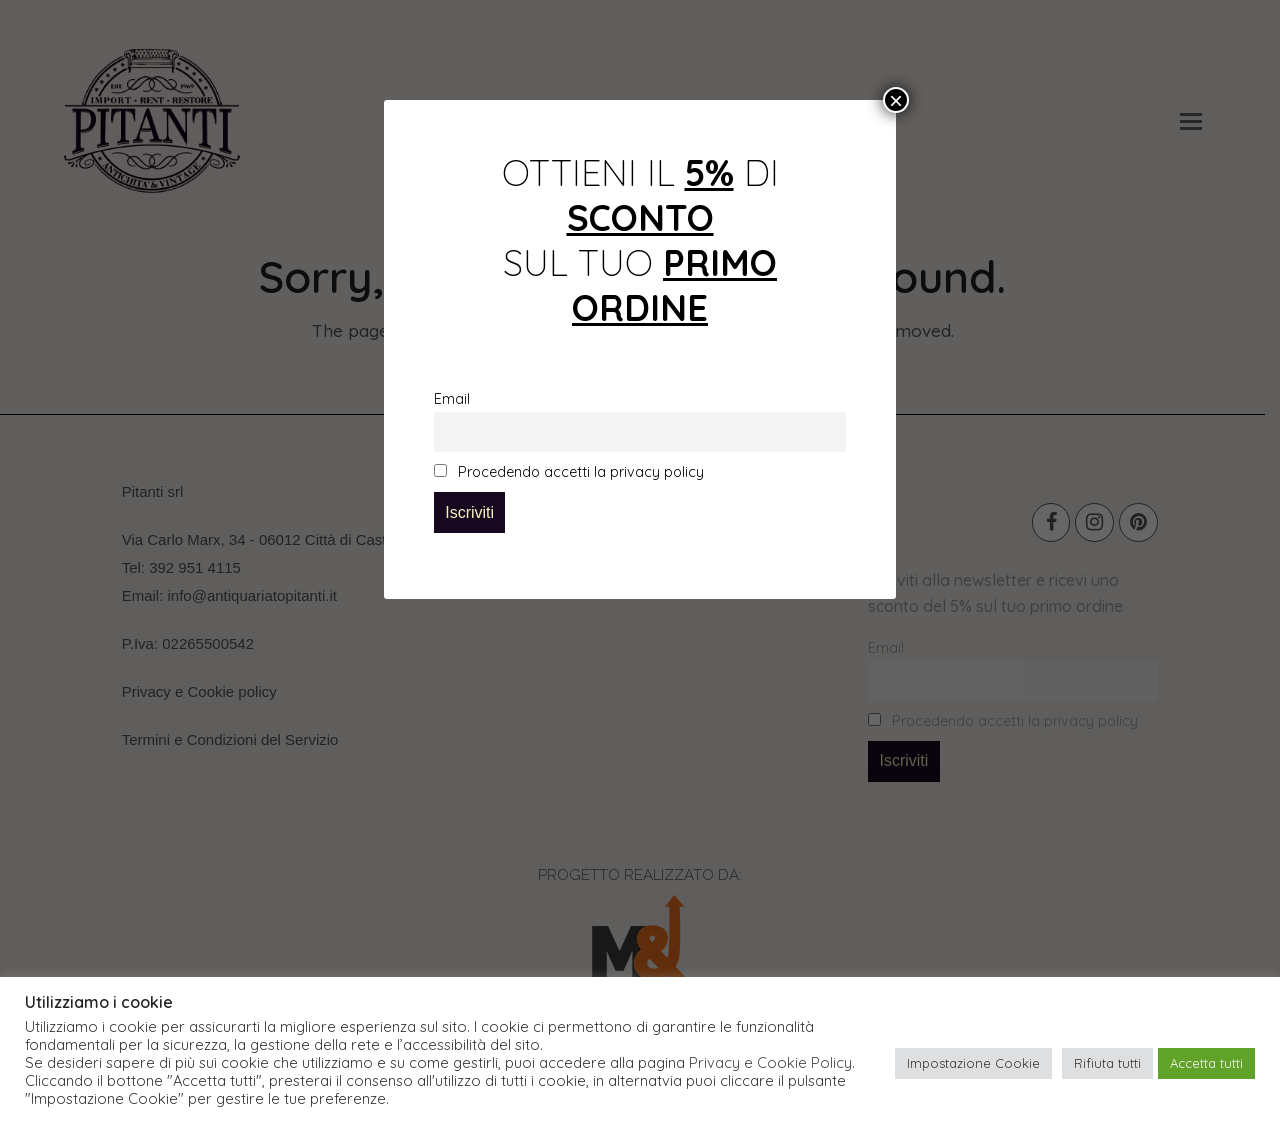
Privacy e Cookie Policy (770, 1063)
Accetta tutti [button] (1206, 1063)
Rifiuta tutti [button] (1107, 1063)
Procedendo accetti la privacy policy (569, 472)
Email (452, 399)
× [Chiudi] (896, 100)
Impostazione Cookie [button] (973, 1063)
